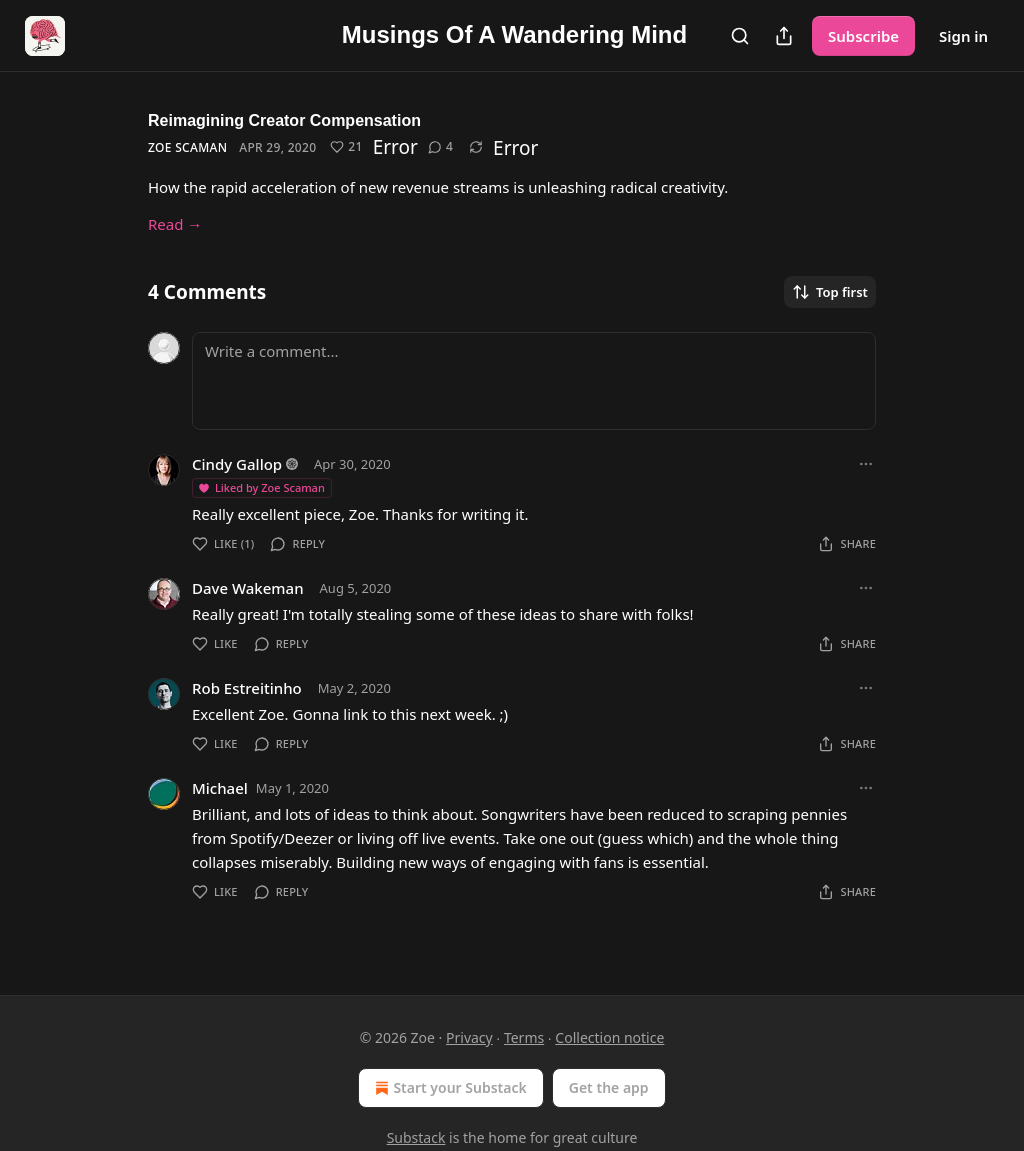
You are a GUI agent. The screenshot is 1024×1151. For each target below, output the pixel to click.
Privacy (469, 1037)
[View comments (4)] (440, 147)
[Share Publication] (784, 36)
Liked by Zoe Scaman (261, 487)
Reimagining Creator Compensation (284, 120)
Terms (524, 1037)
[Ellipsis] (866, 464)
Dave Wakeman (248, 588)
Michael (220, 788)
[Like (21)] (346, 147)
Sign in (963, 36)
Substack (416, 1137)
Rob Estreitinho (247, 688)
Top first (830, 292)
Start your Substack (448, 1088)
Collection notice (609, 1037)
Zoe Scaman (187, 147)
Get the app (609, 1087)
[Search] (740, 36)
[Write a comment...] (534, 381)
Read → (175, 224)
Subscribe (863, 36)
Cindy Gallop (237, 464)
